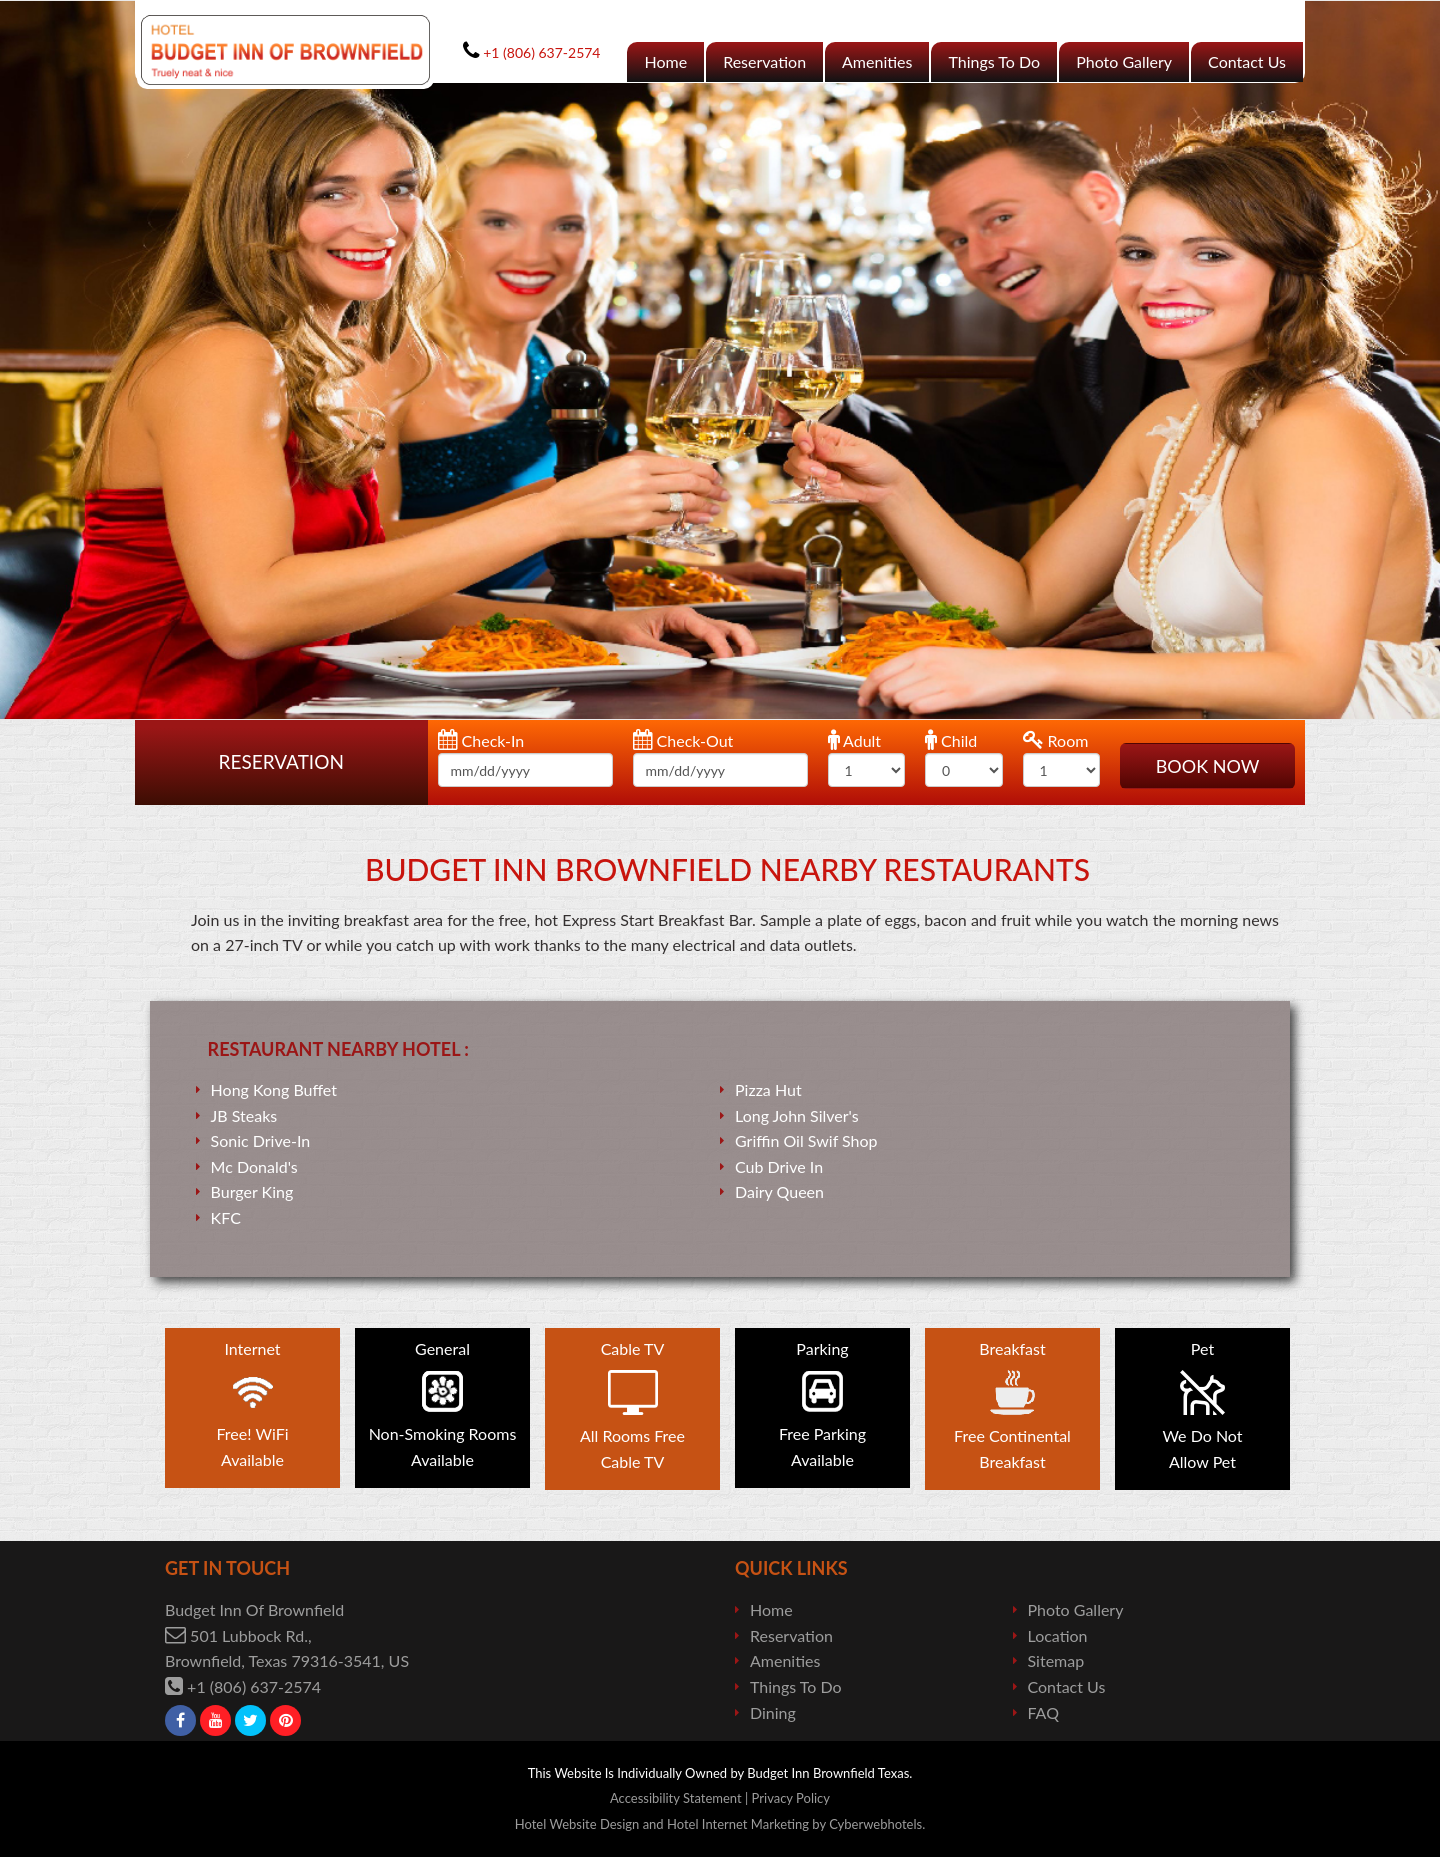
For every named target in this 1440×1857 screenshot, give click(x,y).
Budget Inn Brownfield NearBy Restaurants (727, 869)
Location (1058, 1635)
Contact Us (1247, 61)
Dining (773, 1712)
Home (665, 61)
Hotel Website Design (577, 1824)
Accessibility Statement (676, 1798)
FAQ (1043, 1712)
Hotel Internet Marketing (738, 1824)
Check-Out (683, 739)
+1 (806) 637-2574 (254, 1686)
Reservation (764, 61)
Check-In (481, 739)
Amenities (877, 61)
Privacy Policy (791, 1798)
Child (951, 739)
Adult (855, 739)
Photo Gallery (1124, 61)
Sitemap (1056, 1660)
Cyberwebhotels (875, 1824)
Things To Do (994, 61)
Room (1056, 739)
